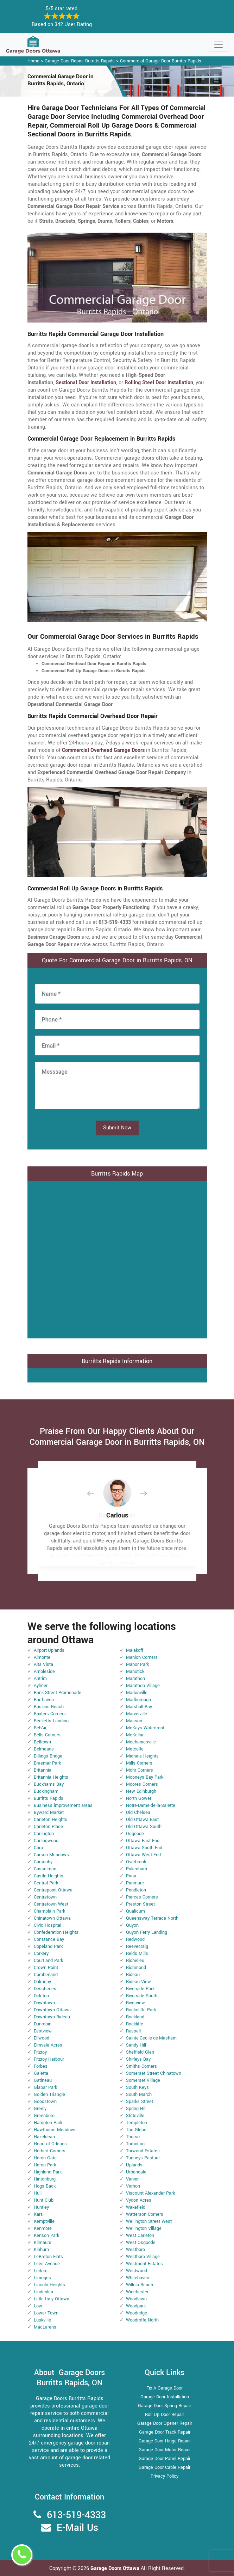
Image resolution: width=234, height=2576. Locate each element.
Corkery (41, 1953)
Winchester (137, 2292)
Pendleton (136, 1890)
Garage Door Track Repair (164, 2432)
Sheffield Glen (140, 2052)
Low (38, 2306)
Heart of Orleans (50, 2144)
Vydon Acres (138, 2200)
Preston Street (140, 1904)
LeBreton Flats (48, 2256)
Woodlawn (136, 2299)
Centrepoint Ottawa (53, 1890)
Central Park (46, 1883)
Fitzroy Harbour (49, 2059)
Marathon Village (143, 1685)
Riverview (135, 2003)
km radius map (117, 1258)
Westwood (136, 2271)
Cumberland (46, 1974)
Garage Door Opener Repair (164, 2423)
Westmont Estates (144, 2264)
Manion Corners (142, 1657)
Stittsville (135, 2115)
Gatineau (43, 2080)
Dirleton (41, 1996)
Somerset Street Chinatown (153, 2073)
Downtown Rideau (52, 2017)
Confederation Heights (56, 1932)
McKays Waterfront (145, 1728)
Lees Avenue (47, 2264)
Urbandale (136, 2172)
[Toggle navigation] (218, 45)
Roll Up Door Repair (164, 2414)
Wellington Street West (149, 2221)
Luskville (42, 2320)
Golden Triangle (49, 2094)
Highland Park (48, 2172)
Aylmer (41, 1685)
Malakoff (134, 1650)
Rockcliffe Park (141, 2010)
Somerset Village (143, 2080)
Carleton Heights (50, 1819)
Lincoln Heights (49, 2285)
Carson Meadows (51, 1855)
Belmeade (44, 1749)
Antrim (40, 1678)
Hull (38, 2193)
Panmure (135, 1883)
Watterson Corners (144, 2214)
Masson (134, 1721)
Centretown (45, 1897)
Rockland (135, 2017)
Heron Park (45, 2165)
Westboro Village (143, 2256)
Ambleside (44, 1671)
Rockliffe (134, 2024)
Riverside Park (140, 1989)
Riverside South (141, 1996)
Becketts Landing (51, 1721)
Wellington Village (144, 2228)
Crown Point (46, 1967)
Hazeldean (44, 2137)
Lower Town (46, 2313)
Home (33, 61)
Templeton (136, 2123)
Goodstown (45, 2101)
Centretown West (51, 1904)
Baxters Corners (50, 1714)
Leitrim (41, 2271)
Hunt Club (43, 2200)
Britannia (42, 1770)
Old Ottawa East (142, 1819)
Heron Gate (45, 2158)
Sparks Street (139, 2101)
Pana (131, 1876)
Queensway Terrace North (152, 1918)
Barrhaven (44, 1700)
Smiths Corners (141, 2066)
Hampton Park (48, 2123)
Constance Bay (49, 1939)
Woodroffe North (142, 2320)
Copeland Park (48, 1946)
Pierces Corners (142, 1897)
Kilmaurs (42, 2242)
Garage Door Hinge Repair (165, 2441)
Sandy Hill (136, 2045)
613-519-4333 (76, 2515)
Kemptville (44, 2221)
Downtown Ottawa (52, 2010)
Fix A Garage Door (164, 2388)
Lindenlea (43, 2292)
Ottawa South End (144, 1848)
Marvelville (136, 1714)
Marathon (135, 1678)
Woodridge (136, 2313)
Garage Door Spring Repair (164, 2406)
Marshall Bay (139, 1707)
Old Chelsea (138, 1812)
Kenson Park (46, 2235)
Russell (133, 2031)
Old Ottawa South (144, 1826)
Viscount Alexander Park (150, 2193)
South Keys (137, 2087)
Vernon (133, 2186)
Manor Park (137, 1664)
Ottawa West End (143, 1855)
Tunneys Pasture (143, 2158)
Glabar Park (45, 2087)
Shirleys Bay (138, 2059)
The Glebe (136, 2130)
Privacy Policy (164, 2476)
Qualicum (135, 1911)
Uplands (134, 2165)
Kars (38, 2214)
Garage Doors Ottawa (115, 2568)
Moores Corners (142, 1784)
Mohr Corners (139, 1770)
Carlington (44, 1833)
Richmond (136, 1967)
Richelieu (135, 1960)
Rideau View (138, 1982)
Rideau (133, 1974)
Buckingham (46, 1791)
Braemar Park (47, 1763)
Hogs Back (45, 2186)
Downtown (44, 2003)
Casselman (45, 1869)
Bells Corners (47, 1735)
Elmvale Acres (48, 2045)
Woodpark (136, 2306)
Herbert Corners (49, 2151)
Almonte (42, 1657)
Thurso (133, 2137)
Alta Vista (43, 1664)
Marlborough (138, 1700)
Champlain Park (49, 1911)
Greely (40, 2108)
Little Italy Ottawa (51, 2299)
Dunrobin (42, 2024)
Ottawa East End (142, 1841)
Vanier (132, 2179)
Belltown (42, 1742)
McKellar (135, 1735)
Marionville (136, 1692)
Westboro (135, 2249)
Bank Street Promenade (57, 1692)
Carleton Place (48, 1826)
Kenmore (43, 2228)
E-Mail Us (77, 2528)
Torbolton (135, 2144)
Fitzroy (40, 2052)
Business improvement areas (63, 1805)
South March (139, 2094)
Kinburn (41, 2249)
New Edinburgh (141, 1791)
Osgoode (135, 1833)
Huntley (41, 2207)
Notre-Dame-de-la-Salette (150, 1805)
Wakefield (135, 2207)
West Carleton (140, 2235)
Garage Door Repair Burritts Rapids (80, 61)
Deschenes (45, 1989)
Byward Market (49, 1812)
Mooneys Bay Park (144, 1777)
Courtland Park (48, 1960)
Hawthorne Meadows (55, 2130)
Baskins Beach (49, 1707)
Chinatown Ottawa (52, 1918)
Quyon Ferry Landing (146, 1932)
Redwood (135, 1939)
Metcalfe (135, 1749)
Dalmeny (42, 1982)
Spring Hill (136, 2108)
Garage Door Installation (164, 2397)
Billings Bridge (48, 1756)
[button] (96, 1493)
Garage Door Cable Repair (164, 2467)
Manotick (135, 1671)
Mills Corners (139, 1763)
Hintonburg (45, 2179)
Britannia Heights (51, 1777)
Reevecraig (137, 1946)
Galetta (41, 2073)
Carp (38, 1848)
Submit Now (117, 1127)
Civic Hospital (47, 1925)
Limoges (42, 2278)
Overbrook (136, 1862)
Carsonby (43, 1862)
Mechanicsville (141, 1742)
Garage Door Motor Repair (165, 2450)
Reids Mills (137, 1953)
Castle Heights (48, 1876)
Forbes (41, 2066)
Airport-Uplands (49, 1650)
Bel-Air (40, 1728)
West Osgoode (141, 2242)
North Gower (138, 1798)
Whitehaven (137, 2278)
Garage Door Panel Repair (164, 2458)
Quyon (132, 1925)
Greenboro (44, 2115)
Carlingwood (46, 1841)
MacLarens (45, 2327)
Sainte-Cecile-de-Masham (151, 2038)
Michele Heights (142, 1756)
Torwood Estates (143, 2151)
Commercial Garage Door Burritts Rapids (160, 61)
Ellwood (41, 2038)
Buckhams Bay (49, 1784)
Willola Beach (139, 2285)
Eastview (43, 2031)
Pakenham (136, 1869)
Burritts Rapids (48, 1798)
